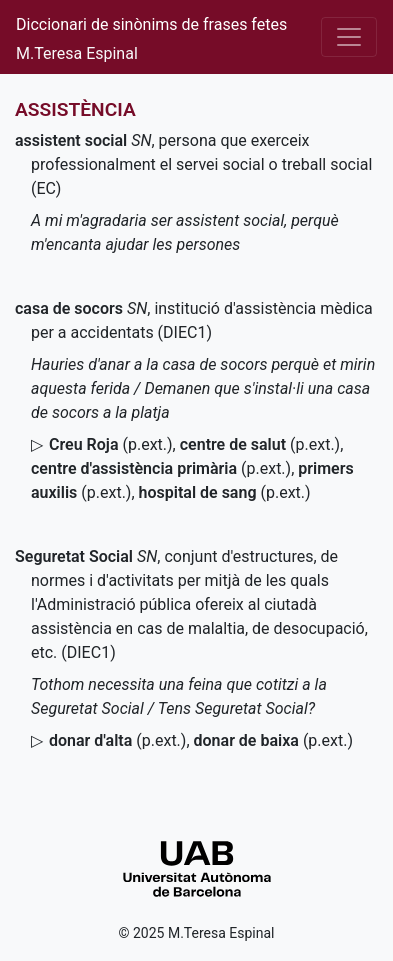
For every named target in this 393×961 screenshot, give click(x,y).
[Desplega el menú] (349, 37)
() (111, 444)
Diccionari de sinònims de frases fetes (151, 24)
